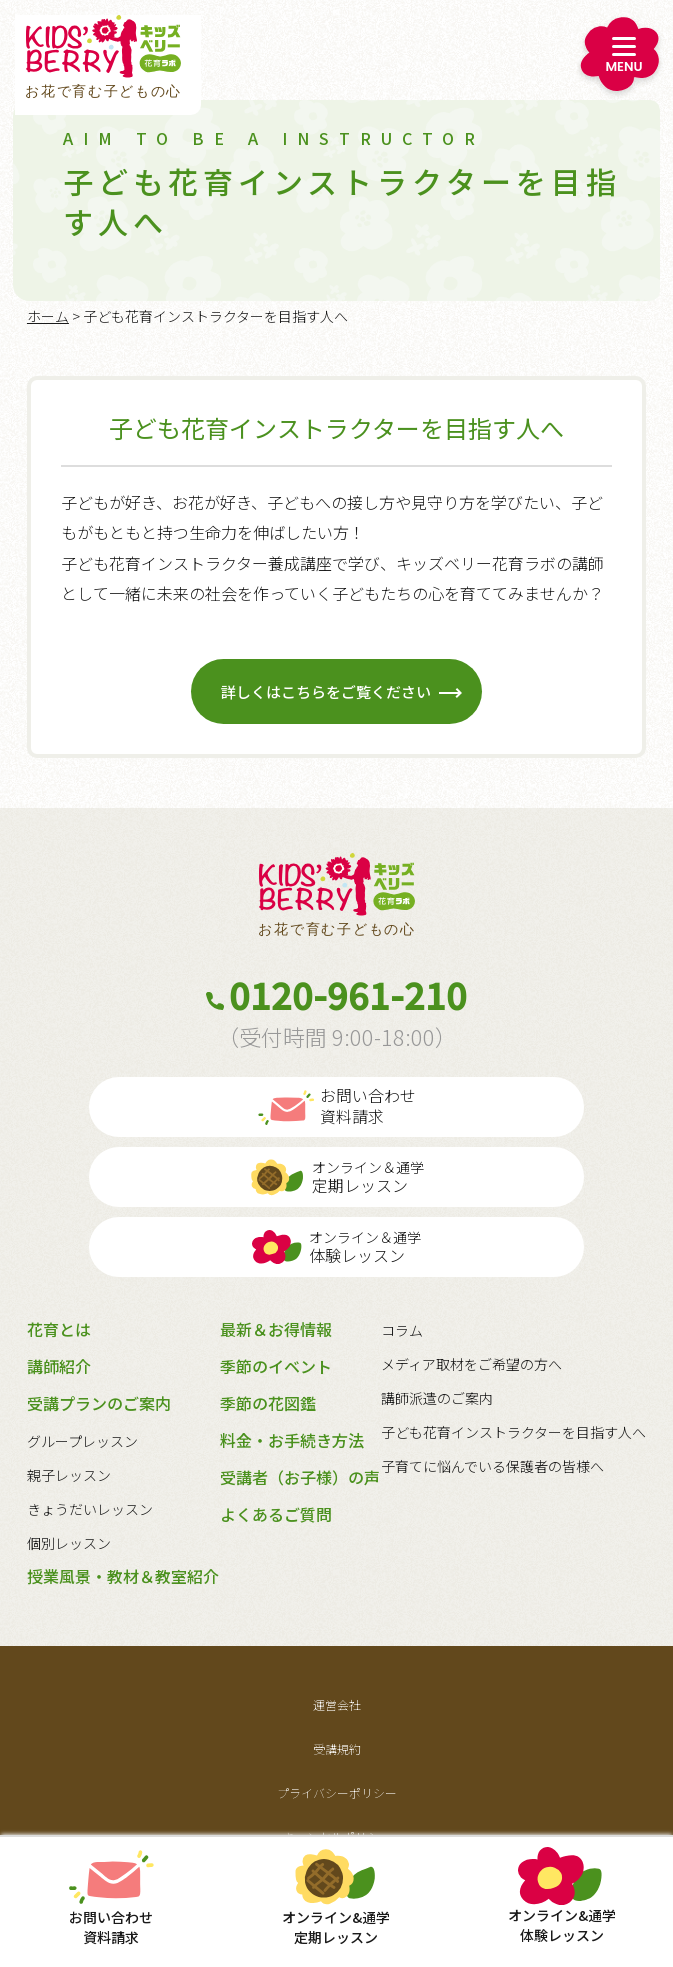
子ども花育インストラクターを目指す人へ (513, 1432)
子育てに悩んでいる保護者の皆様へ (492, 1466)
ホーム (48, 316)
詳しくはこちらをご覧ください (341, 691)
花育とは (59, 1329)
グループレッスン (82, 1441)
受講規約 (337, 1748)
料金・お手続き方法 (292, 1440)
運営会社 (337, 1704)
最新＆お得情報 (276, 1329)
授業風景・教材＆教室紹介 (123, 1576)
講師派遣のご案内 (437, 1398)
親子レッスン (69, 1475)
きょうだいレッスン (90, 1509)
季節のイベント (276, 1366)
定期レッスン (336, 1897)
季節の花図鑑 (268, 1403)
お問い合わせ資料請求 (336, 1106)
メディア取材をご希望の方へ (471, 1364)
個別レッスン (69, 1543)
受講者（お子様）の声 (300, 1477)
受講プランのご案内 (99, 1403)
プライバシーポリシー (337, 1792)
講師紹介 (59, 1366)
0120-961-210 (336, 1010)
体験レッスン (562, 1896)
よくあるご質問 (276, 1514)
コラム (402, 1330)
